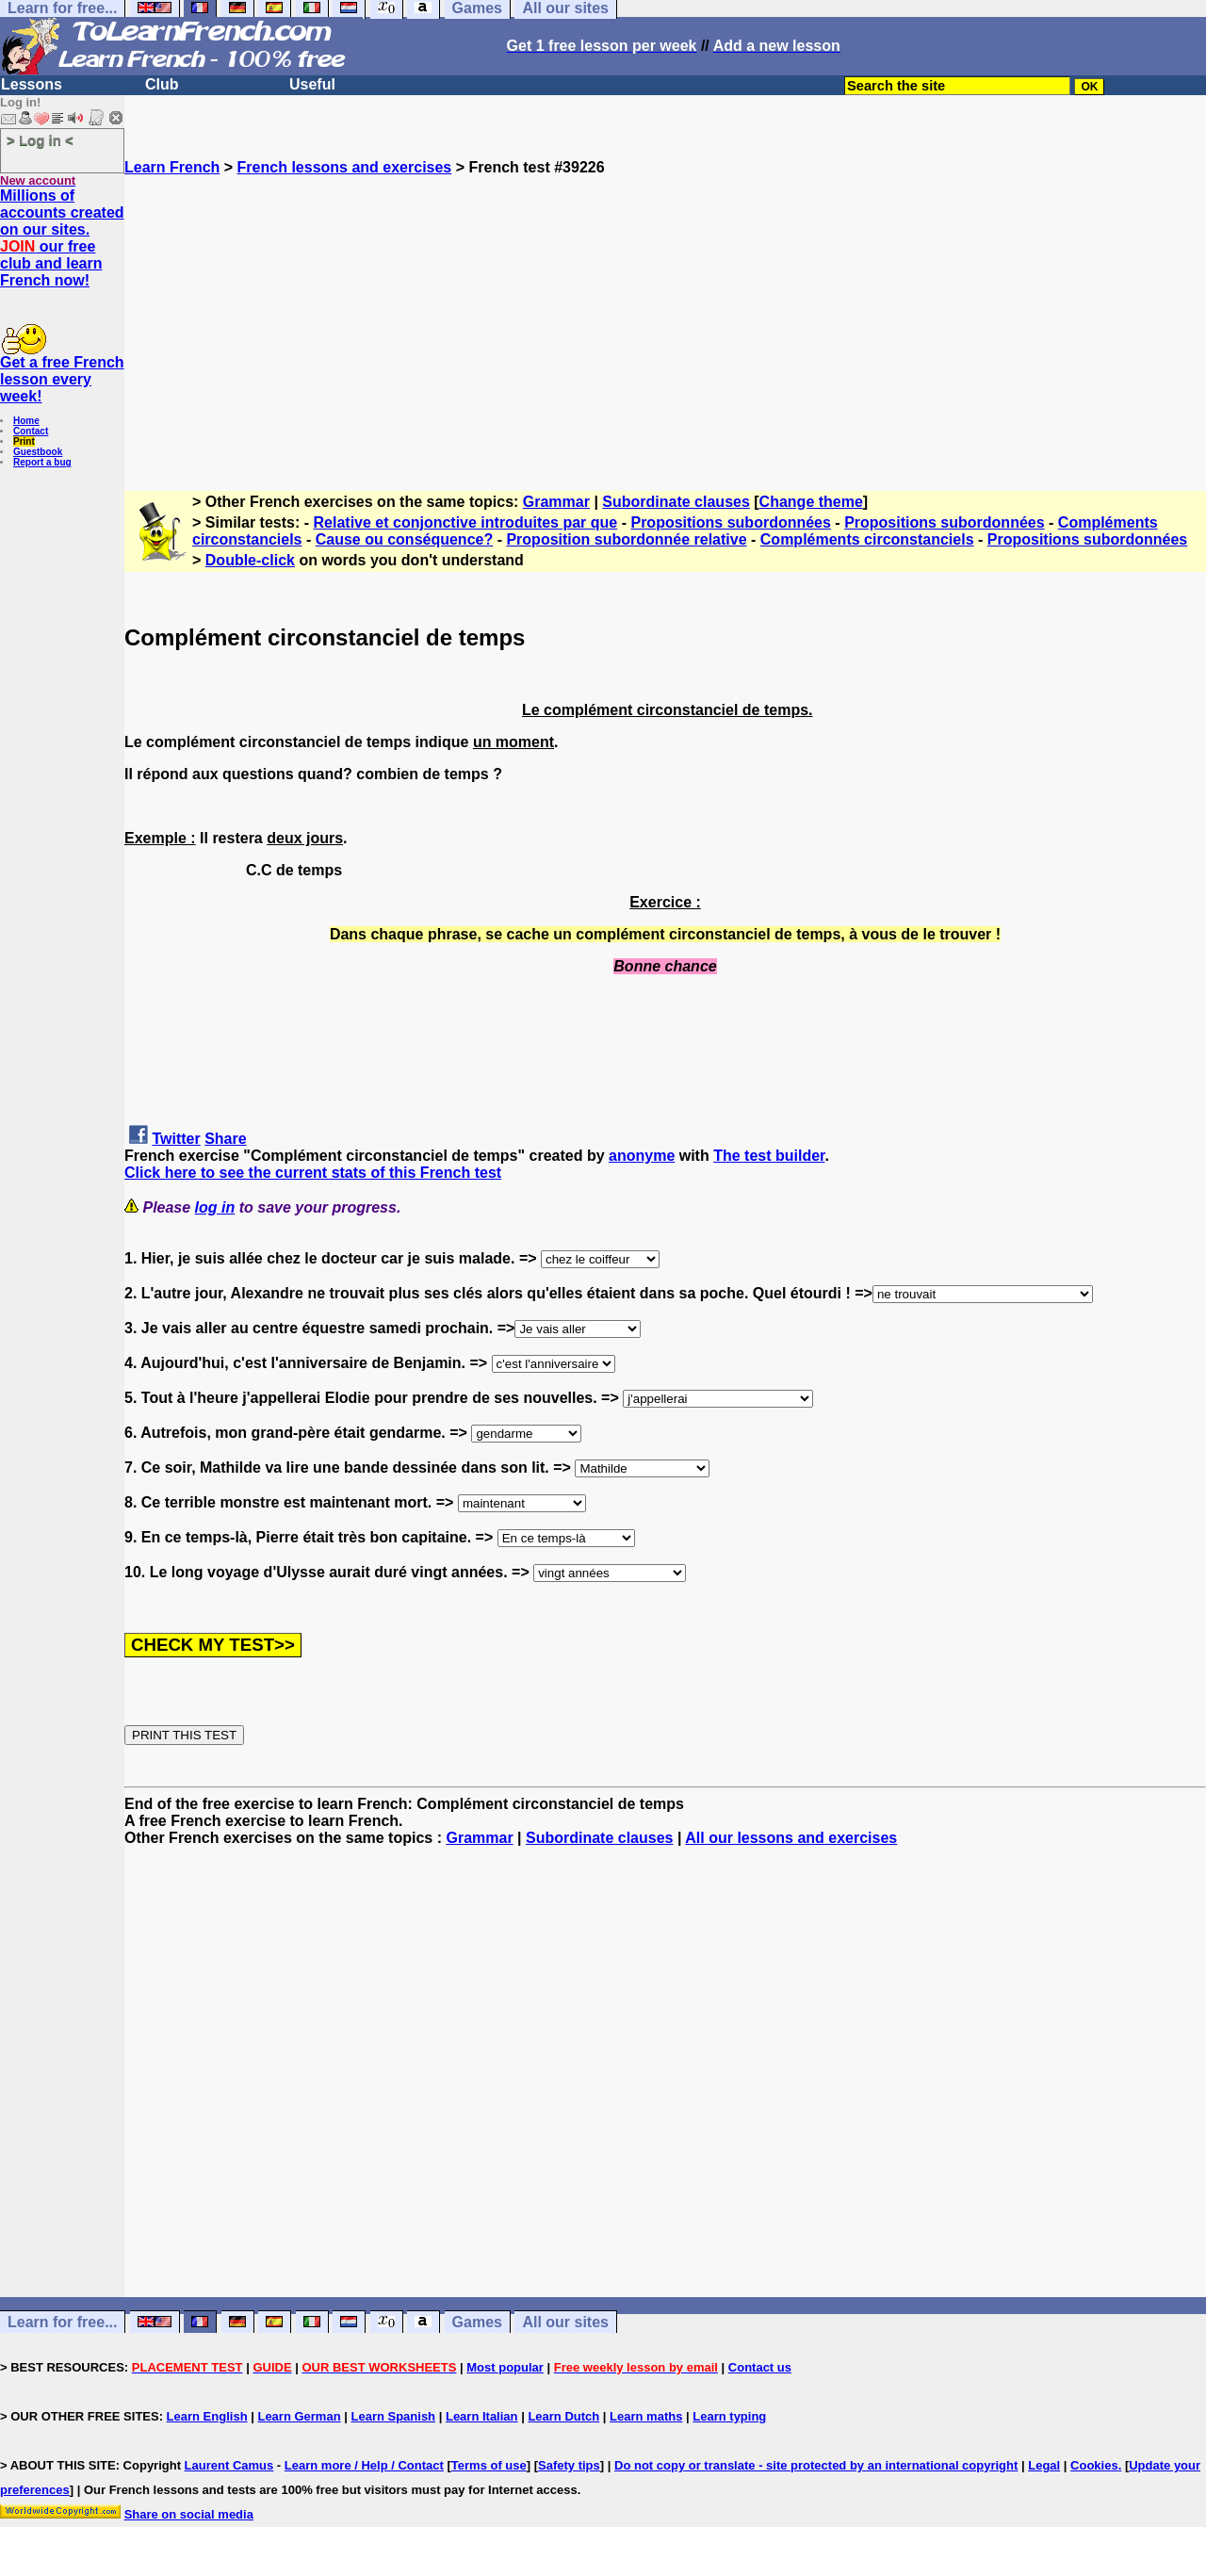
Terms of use (489, 2465)
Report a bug (42, 462)
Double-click (250, 560)
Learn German (298, 2416)
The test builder (768, 1156)
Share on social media (188, 2514)
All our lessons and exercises (791, 1838)
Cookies (1094, 2465)
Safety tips (569, 2465)
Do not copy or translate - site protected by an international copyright (816, 2465)
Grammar (556, 502)
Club (162, 84)
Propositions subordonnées (730, 522)
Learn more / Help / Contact (364, 2465)
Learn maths (646, 2416)
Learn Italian (482, 2416)
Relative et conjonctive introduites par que (466, 522)
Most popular (505, 2367)
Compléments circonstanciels (867, 539)
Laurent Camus (229, 2465)
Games (477, 2322)
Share (225, 1139)
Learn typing (729, 2416)
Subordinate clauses (676, 502)
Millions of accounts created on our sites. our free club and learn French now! (62, 237)
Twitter (176, 1139)
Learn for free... (62, 2322)
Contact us (759, 2367)
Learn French (172, 167)
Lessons (31, 84)
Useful (312, 84)
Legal (1044, 2465)
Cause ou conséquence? (405, 539)
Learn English (207, 2416)
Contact (30, 431)
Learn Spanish (392, 2416)
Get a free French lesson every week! (62, 379)
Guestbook (37, 452)
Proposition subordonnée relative (626, 539)
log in (215, 1207)
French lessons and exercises (344, 167)
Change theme (811, 502)
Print (24, 441)
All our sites (565, 2322)
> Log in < (40, 140)
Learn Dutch (563, 2416)
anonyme (642, 1156)
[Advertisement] (665, 308)
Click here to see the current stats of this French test (312, 1173)
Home (26, 421)
